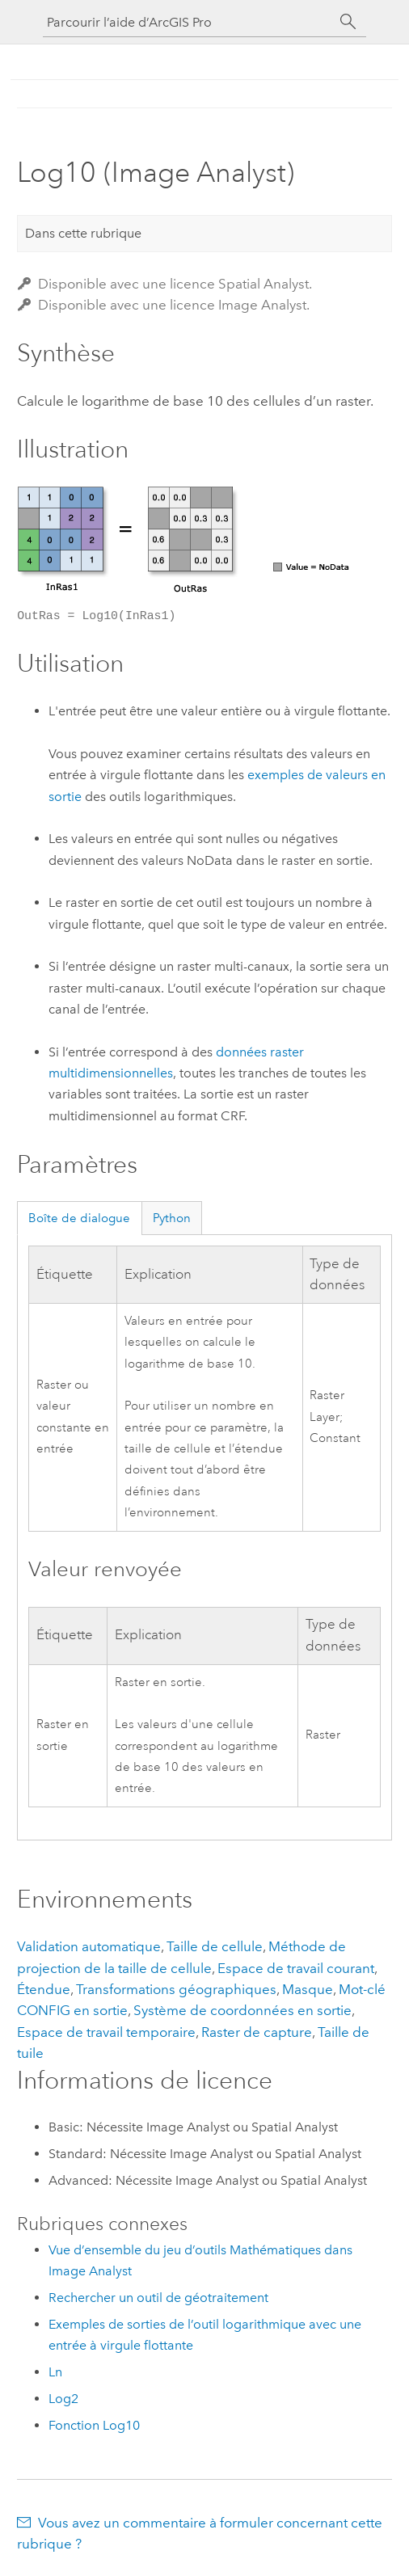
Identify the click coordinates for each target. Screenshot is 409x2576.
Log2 (63, 2398)
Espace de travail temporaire (106, 2032)
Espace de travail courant (295, 1968)
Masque (307, 1989)
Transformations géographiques (176, 1989)
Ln (55, 2372)
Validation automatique (89, 1946)
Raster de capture (256, 2032)
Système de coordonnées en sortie (242, 2010)
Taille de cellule (215, 1946)
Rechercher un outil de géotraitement (158, 2297)
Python (172, 1218)
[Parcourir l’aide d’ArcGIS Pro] (188, 22)
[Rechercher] (348, 22)
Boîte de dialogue (79, 1218)
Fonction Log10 (94, 2425)
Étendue (43, 1989)
